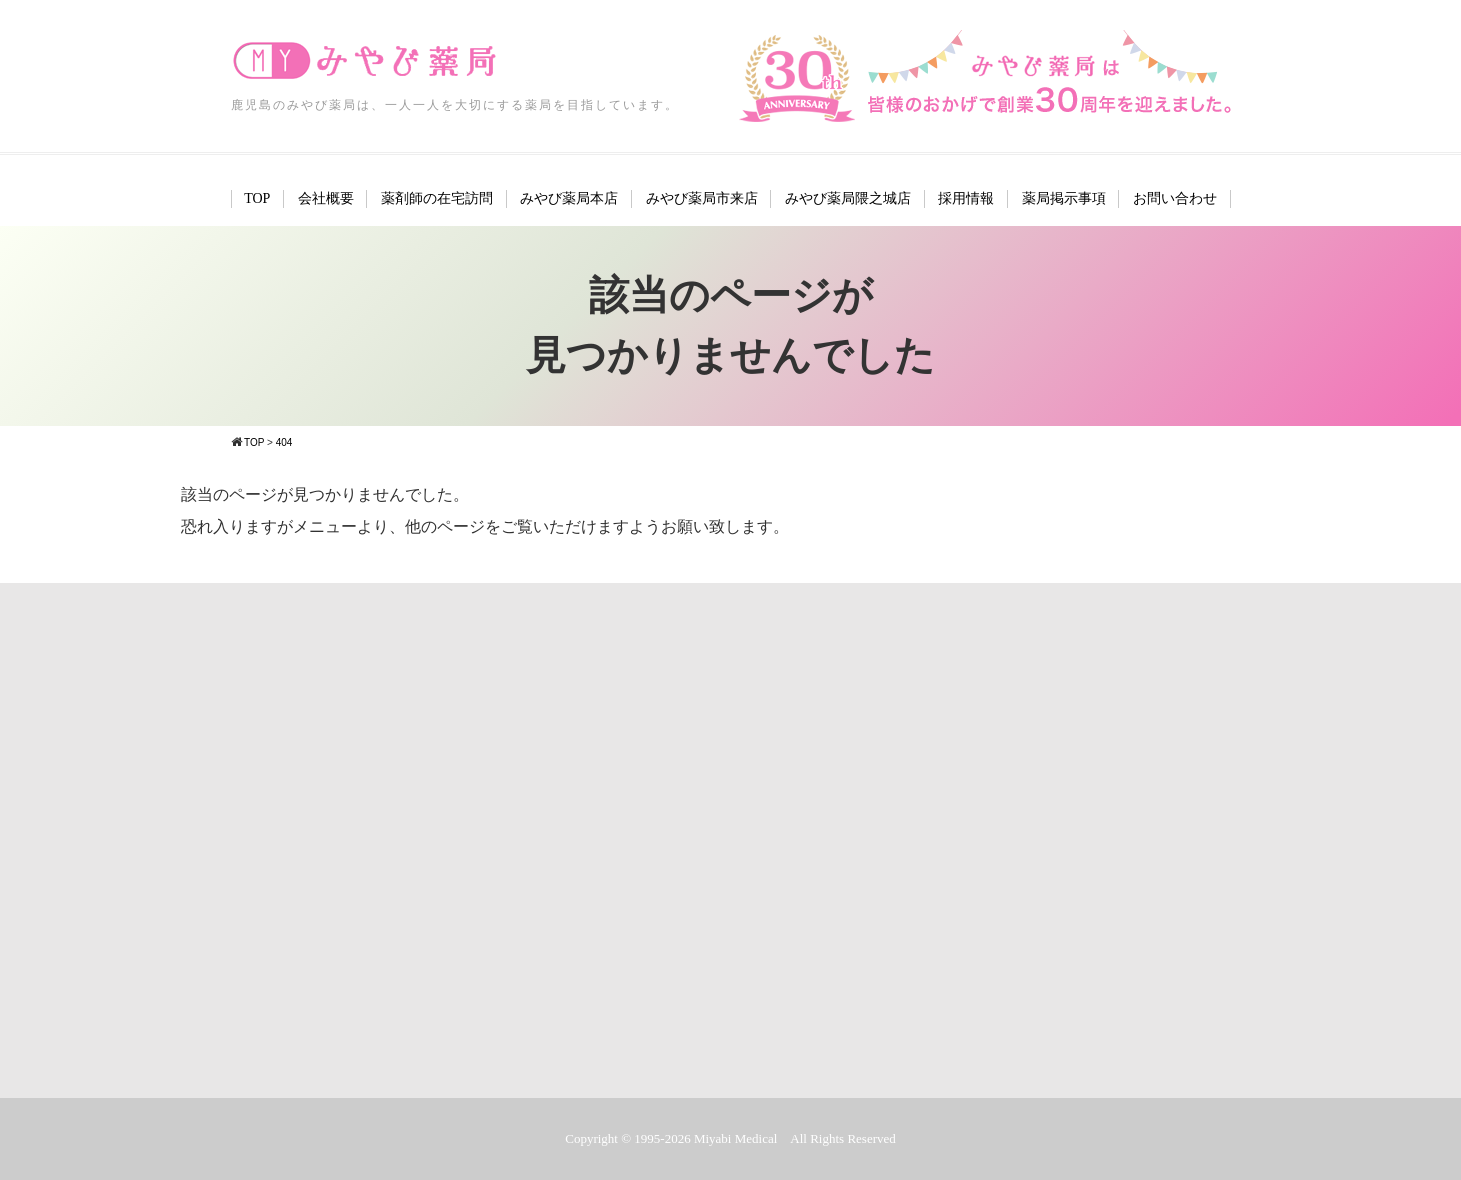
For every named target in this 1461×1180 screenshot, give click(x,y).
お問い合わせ (1175, 198)
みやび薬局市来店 (702, 198)
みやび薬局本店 (569, 198)
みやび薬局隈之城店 (848, 198)
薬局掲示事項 (1064, 198)
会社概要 (326, 198)
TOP (257, 198)
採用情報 (966, 198)
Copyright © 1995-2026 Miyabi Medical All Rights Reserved (730, 1138)
